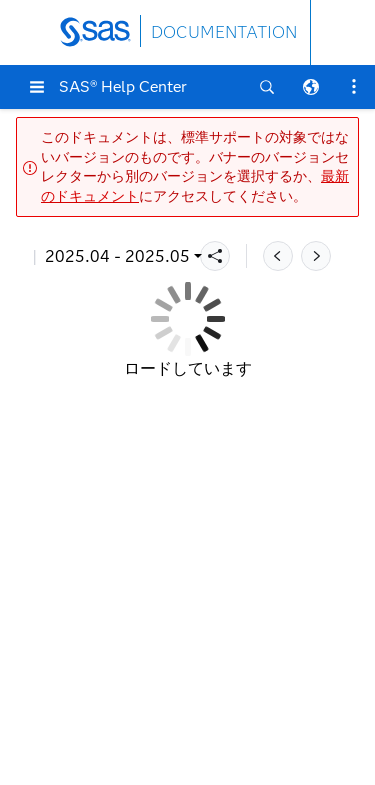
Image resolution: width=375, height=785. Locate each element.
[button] (37, 87)
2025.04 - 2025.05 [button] (117, 256)
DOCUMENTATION (224, 32)
